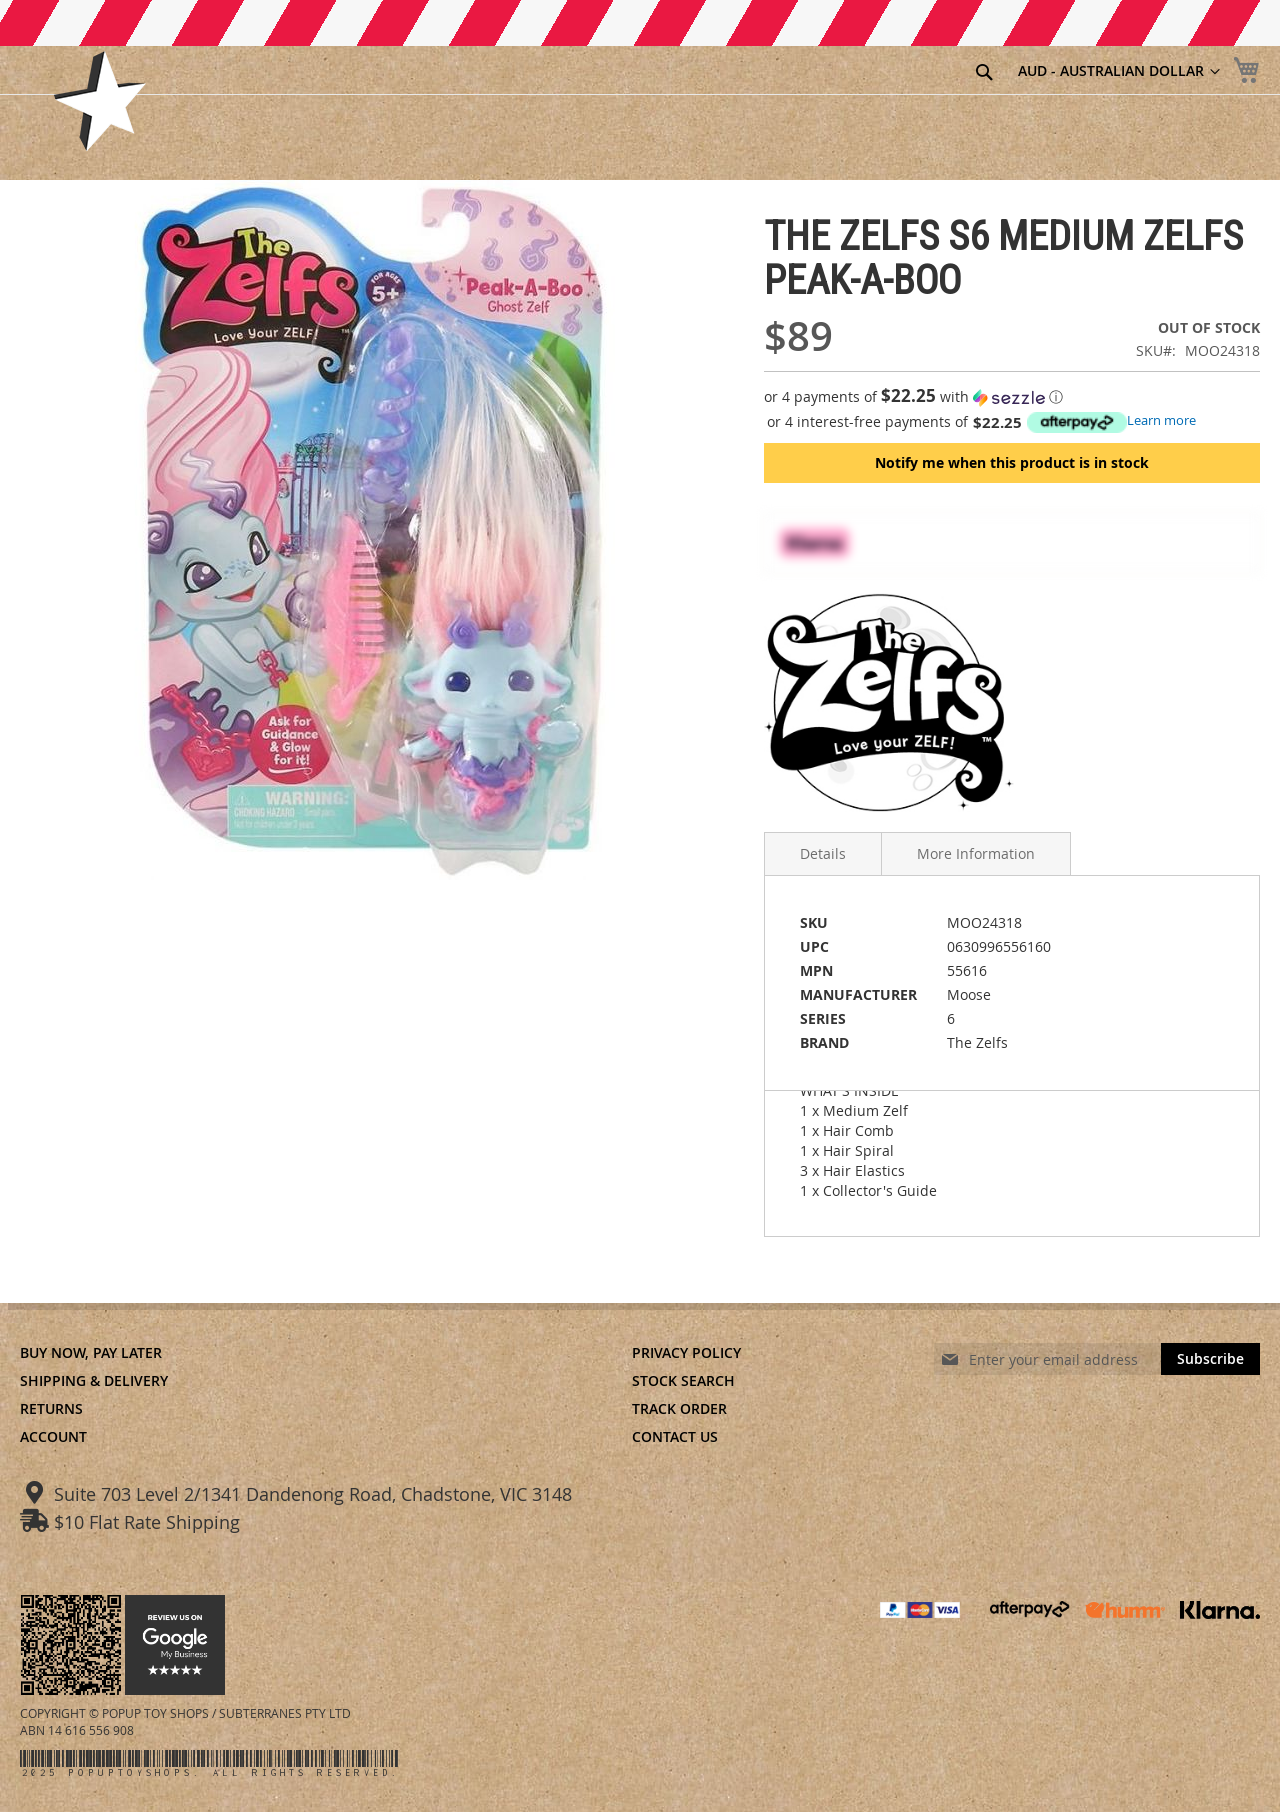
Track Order (679, 1408)
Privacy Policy (686, 1352)
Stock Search (683, 1380)
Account (53, 1436)
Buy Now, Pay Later (91, 1352)
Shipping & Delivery (94, 1380)
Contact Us (675, 1436)
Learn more (1161, 420)
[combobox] (878, 73)
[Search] (984, 72)
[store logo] (100, 101)
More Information (976, 853)
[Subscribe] (1210, 1359)
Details (823, 853)
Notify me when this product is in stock (1012, 462)
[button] (1012, 397)
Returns (51, 1408)
